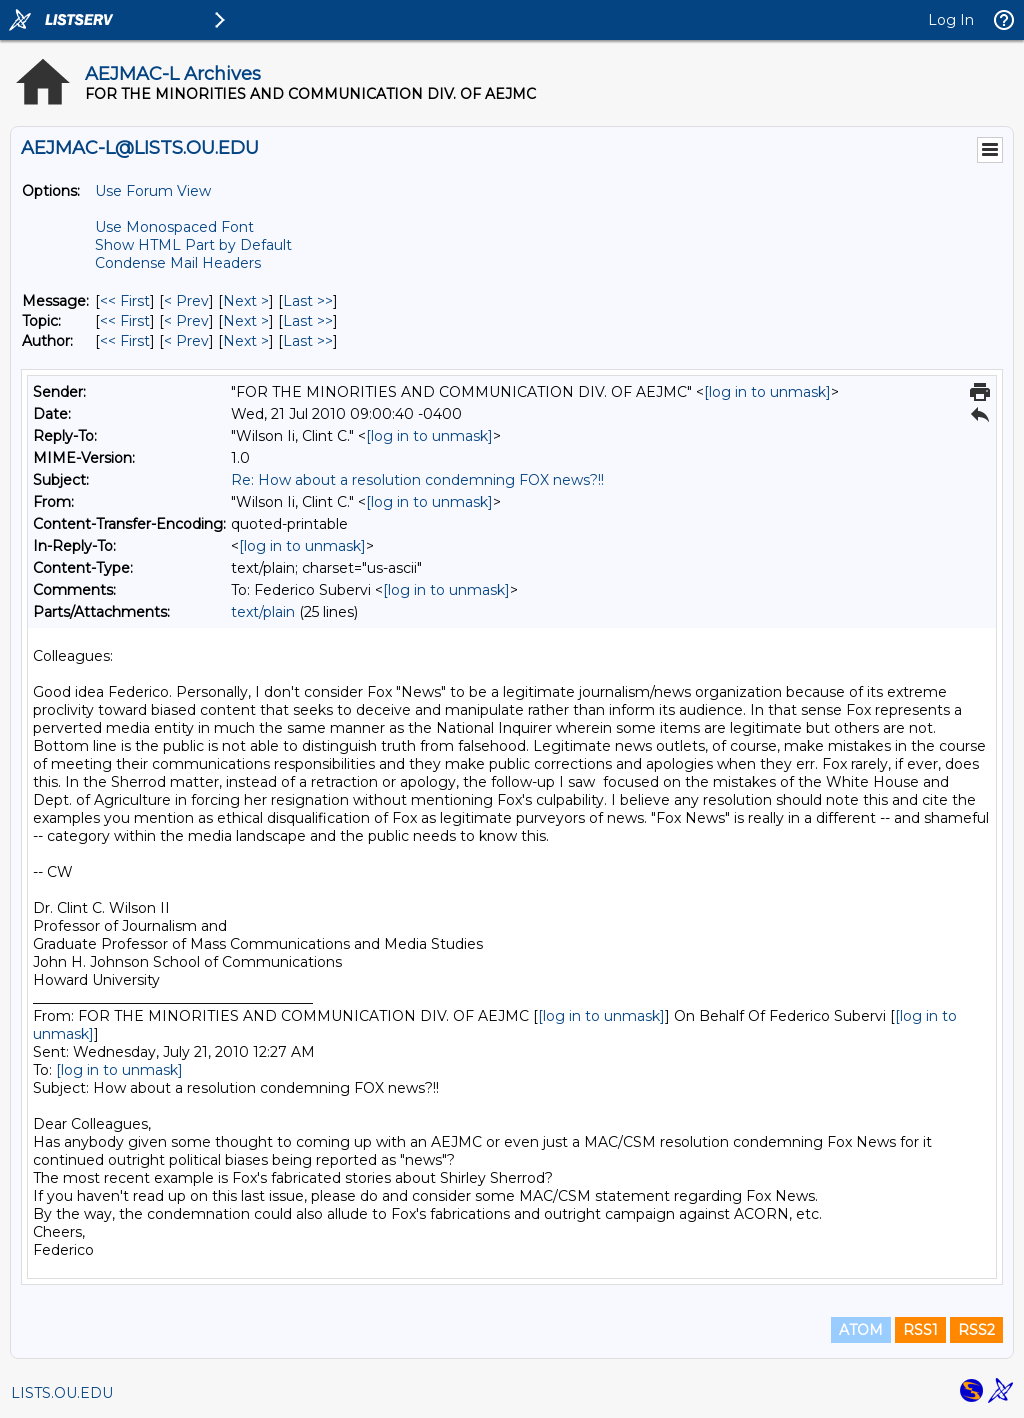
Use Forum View (153, 191)
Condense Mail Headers (178, 263)
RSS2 (976, 1330)
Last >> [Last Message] (308, 301)
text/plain (263, 612)
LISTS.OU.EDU (62, 1393)
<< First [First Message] (125, 301)
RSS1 (920, 1330)
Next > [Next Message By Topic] (246, 321)
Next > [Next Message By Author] (246, 341)
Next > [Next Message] (246, 301)
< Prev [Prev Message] (186, 301)
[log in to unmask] (767, 392)
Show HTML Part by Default (193, 245)
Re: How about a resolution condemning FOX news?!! (417, 480)
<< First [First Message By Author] (125, 341)
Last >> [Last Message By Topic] (308, 321)
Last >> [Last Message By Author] (308, 341)
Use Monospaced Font (174, 227)
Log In (951, 20)
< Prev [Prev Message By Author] (186, 341)
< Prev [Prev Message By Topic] (186, 321)
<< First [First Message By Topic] (125, 321)
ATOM (861, 1330)
